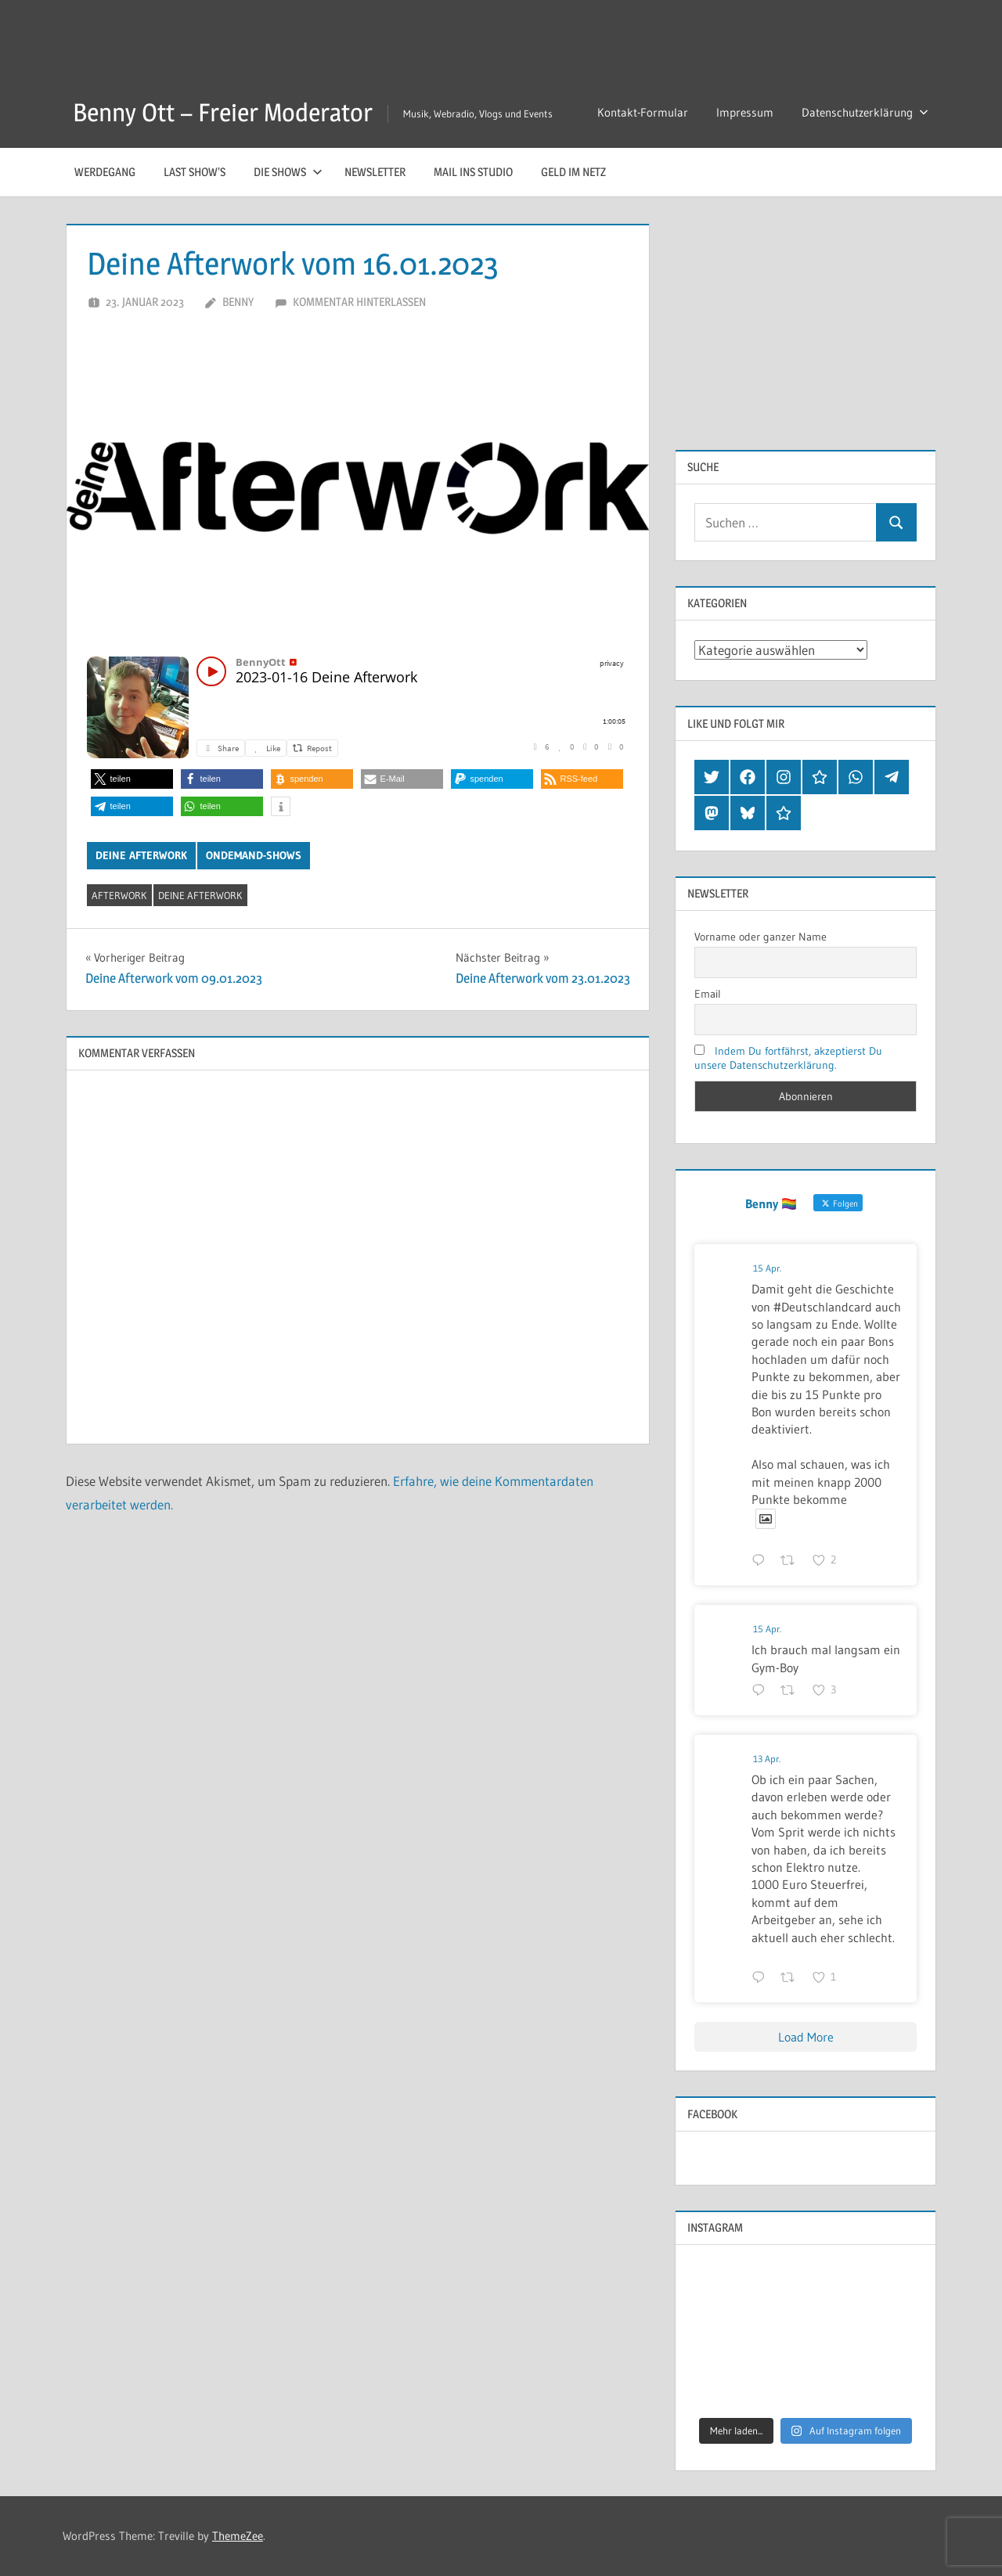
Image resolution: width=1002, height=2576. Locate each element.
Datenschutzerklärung (865, 112)
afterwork (119, 895)
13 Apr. (766, 1759)
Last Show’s (194, 171)
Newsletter (374, 171)
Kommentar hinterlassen (359, 301)
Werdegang (104, 171)
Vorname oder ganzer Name (760, 937)
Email (707, 994)
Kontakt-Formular (642, 112)
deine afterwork (200, 895)
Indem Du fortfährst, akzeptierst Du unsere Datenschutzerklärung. (788, 1058)
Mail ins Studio (473, 171)
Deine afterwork (141, 855)
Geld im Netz (573, 171)
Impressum (744, 112)
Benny (238, 301)
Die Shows (288, 171)
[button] (132, 779)
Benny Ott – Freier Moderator (223, 112)
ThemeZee (237, 2535)
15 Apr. (767, 1268)
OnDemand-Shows (253, 855)
